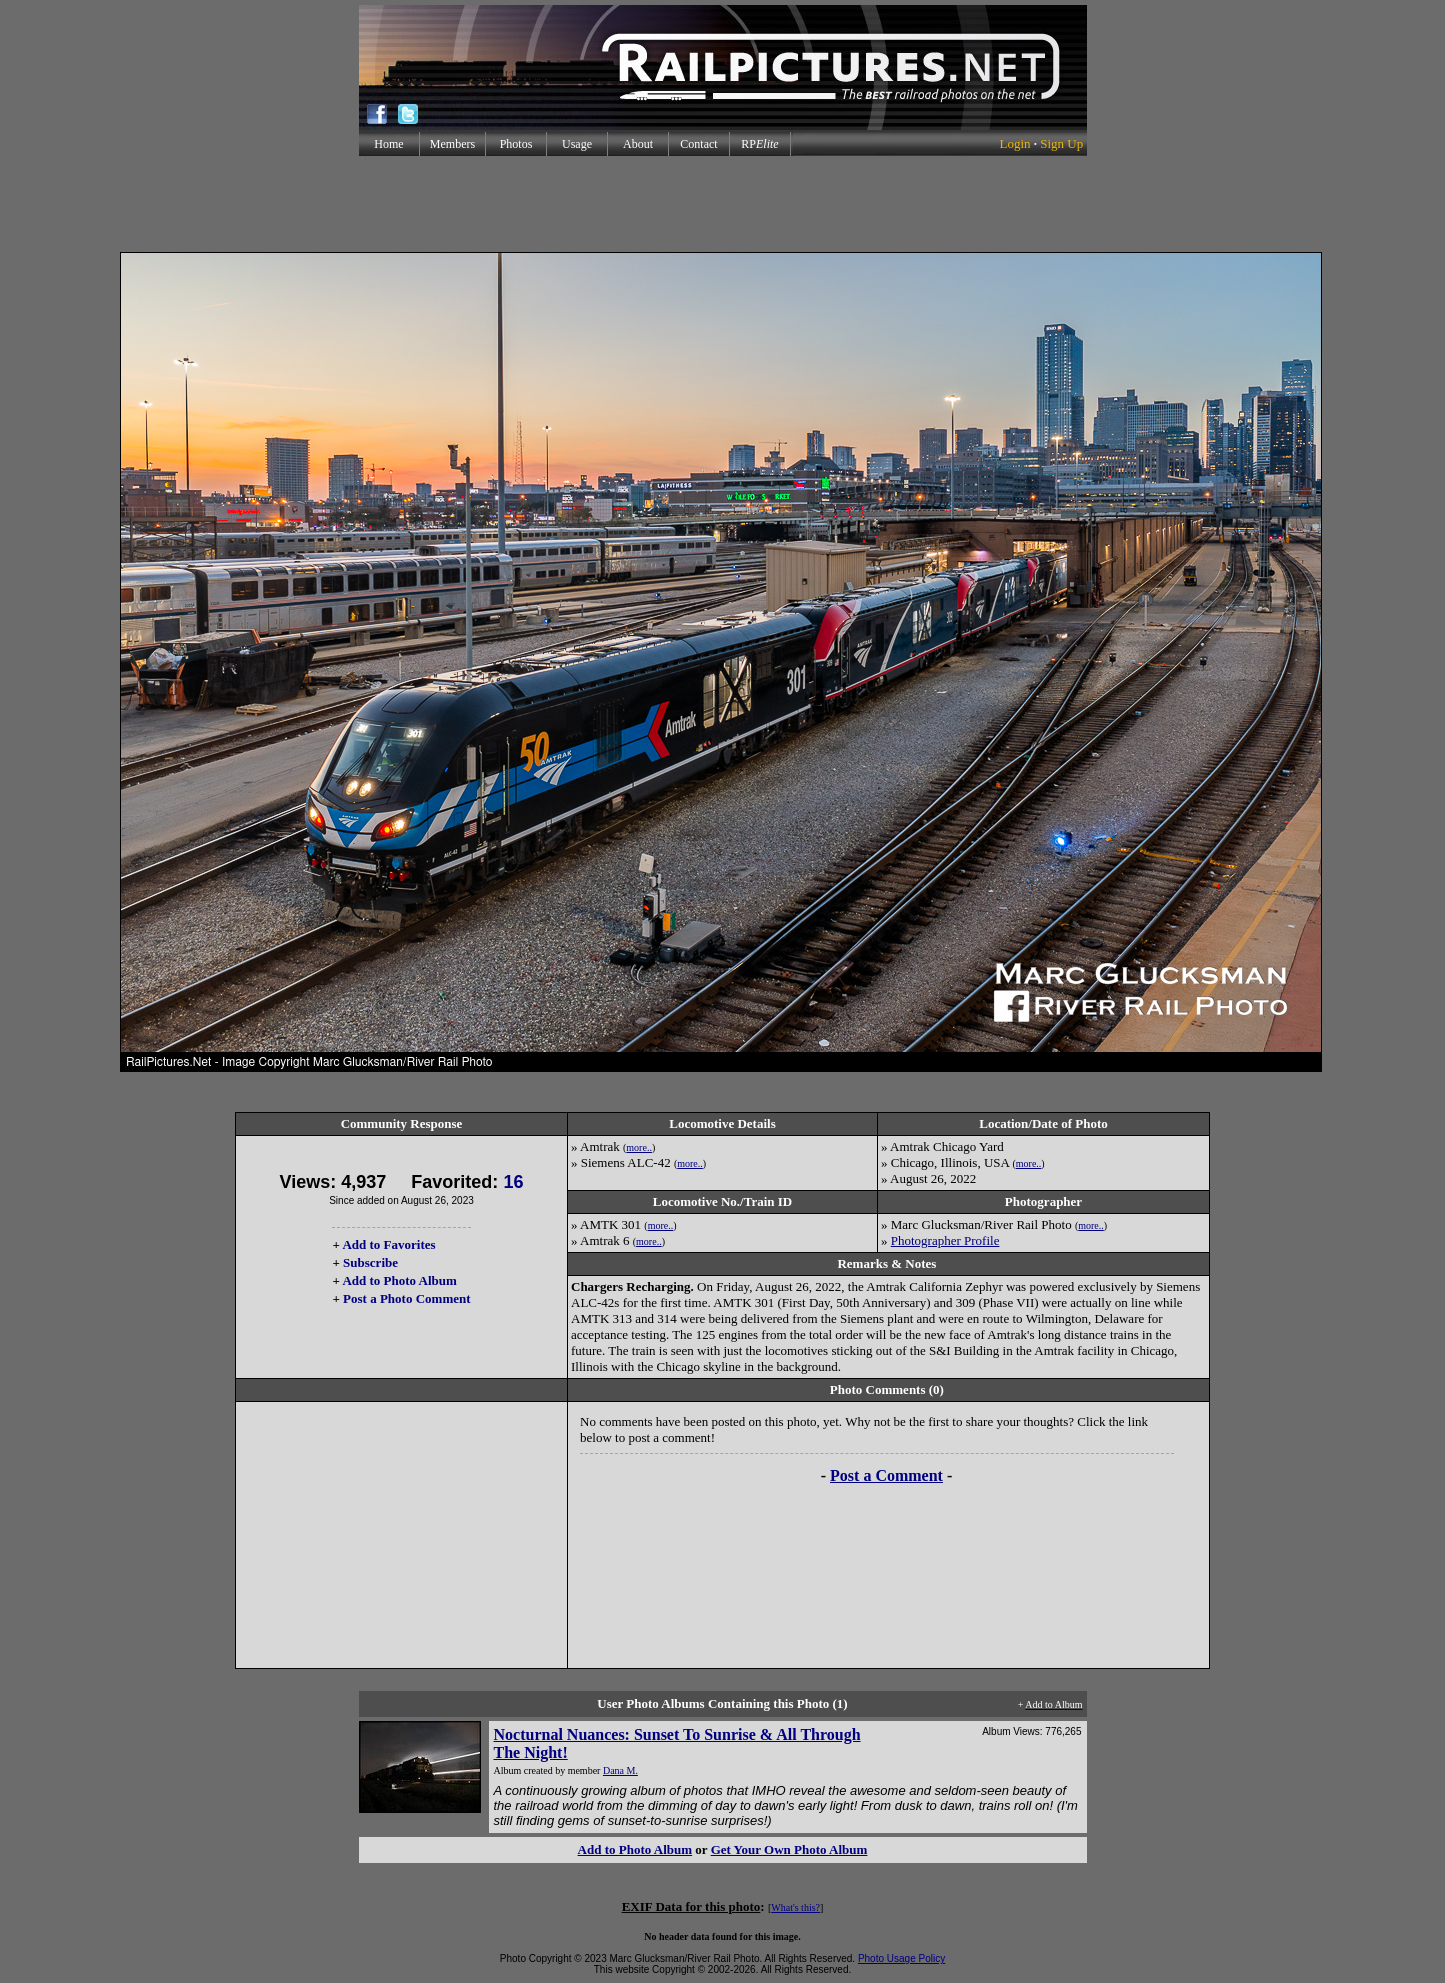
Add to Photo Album (399, 1280)
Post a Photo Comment (406, 1298)
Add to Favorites (388, 1244)
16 (513, 1182)
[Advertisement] (723, 204)
